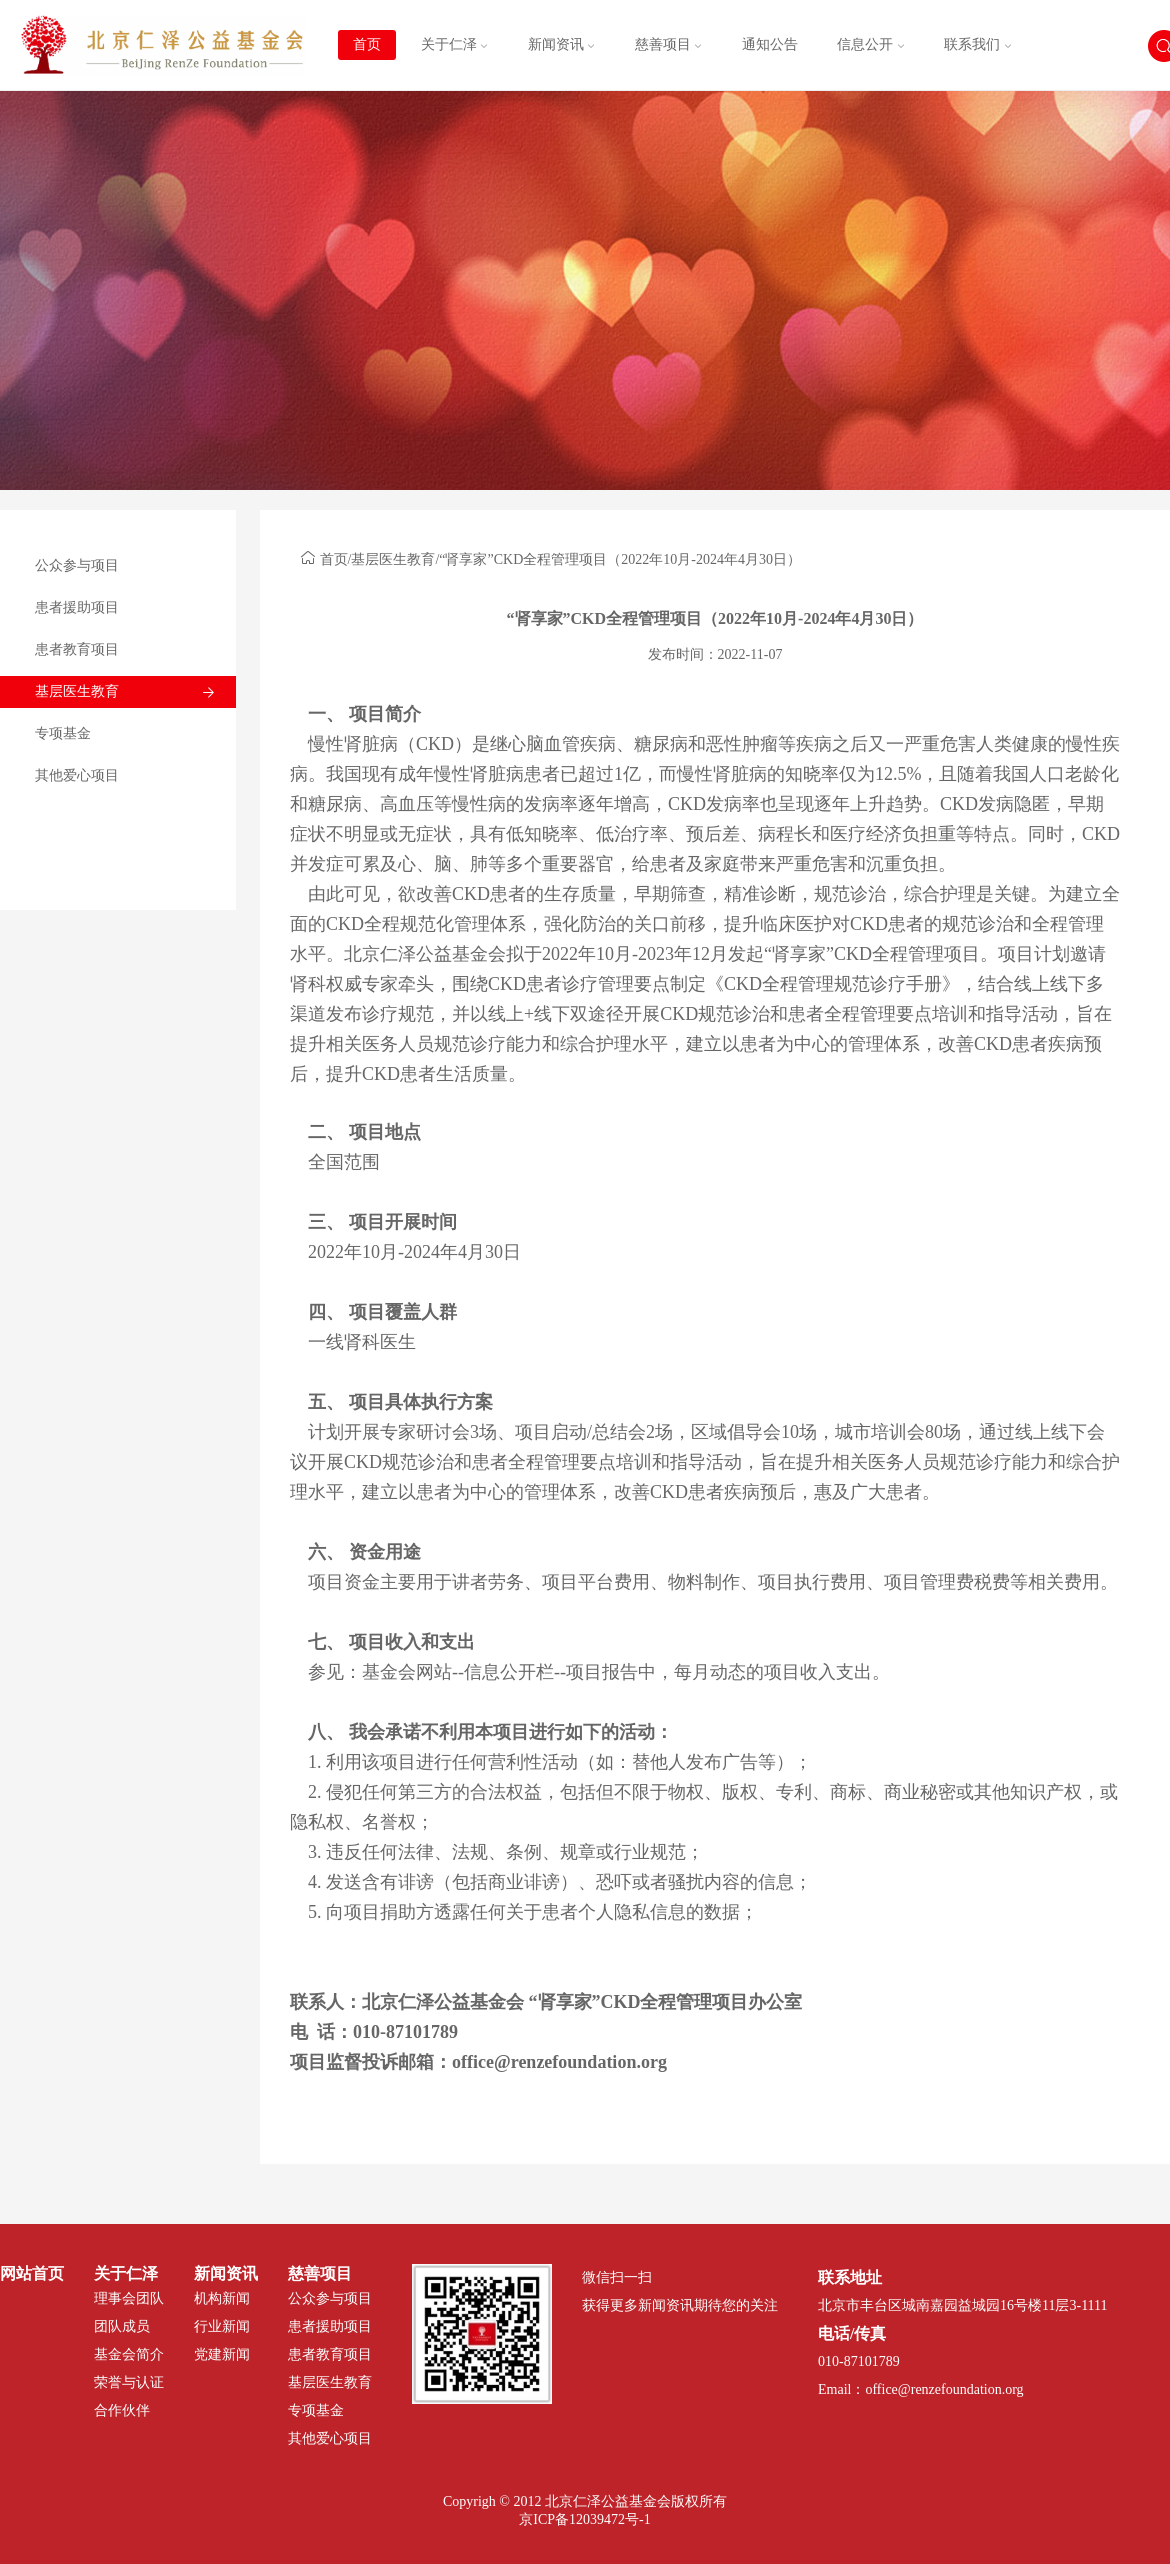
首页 (367, 44)
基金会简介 (129, 2354)
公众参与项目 (77, 565)
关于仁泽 (455, 44)
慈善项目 (669, 44)
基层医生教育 (77, 691)
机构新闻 (222, 2298)
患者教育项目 (77, 649)
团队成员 (122, 2326)
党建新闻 (222, 2354)
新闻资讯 (562, 44)
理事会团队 (129, 2298)
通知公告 (770, 44)
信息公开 (871, 44)
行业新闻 (222, 2326)
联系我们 (978, 44)
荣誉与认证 (129, 2382)
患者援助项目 (77, 607)
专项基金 (63, 733)
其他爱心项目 (77, 775)
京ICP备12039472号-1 (584, 2519)
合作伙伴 (122, 2410)
